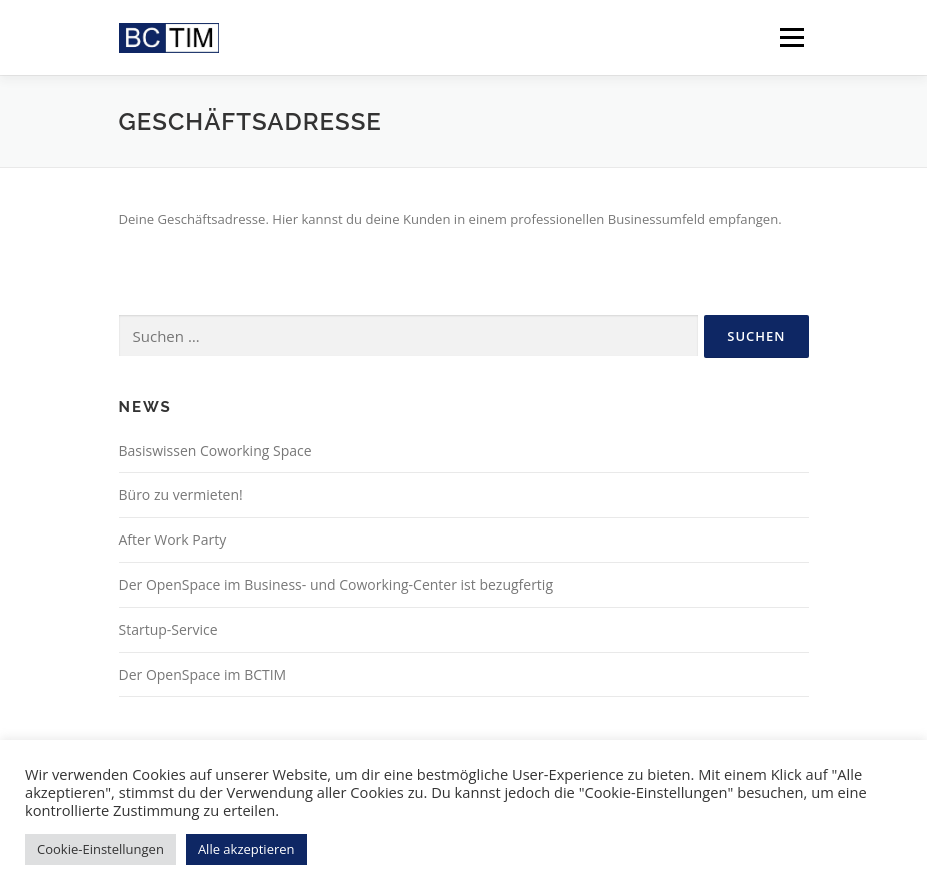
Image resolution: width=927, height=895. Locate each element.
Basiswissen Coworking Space (215, 450)
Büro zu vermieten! (181, 494)
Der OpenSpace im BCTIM (203, 674)
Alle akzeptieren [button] (246, 849)
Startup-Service (168, 629)
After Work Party (173, 539)
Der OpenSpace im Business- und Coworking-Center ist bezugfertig (336, 584)
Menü (791, 37)
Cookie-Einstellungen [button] (100, 849)
